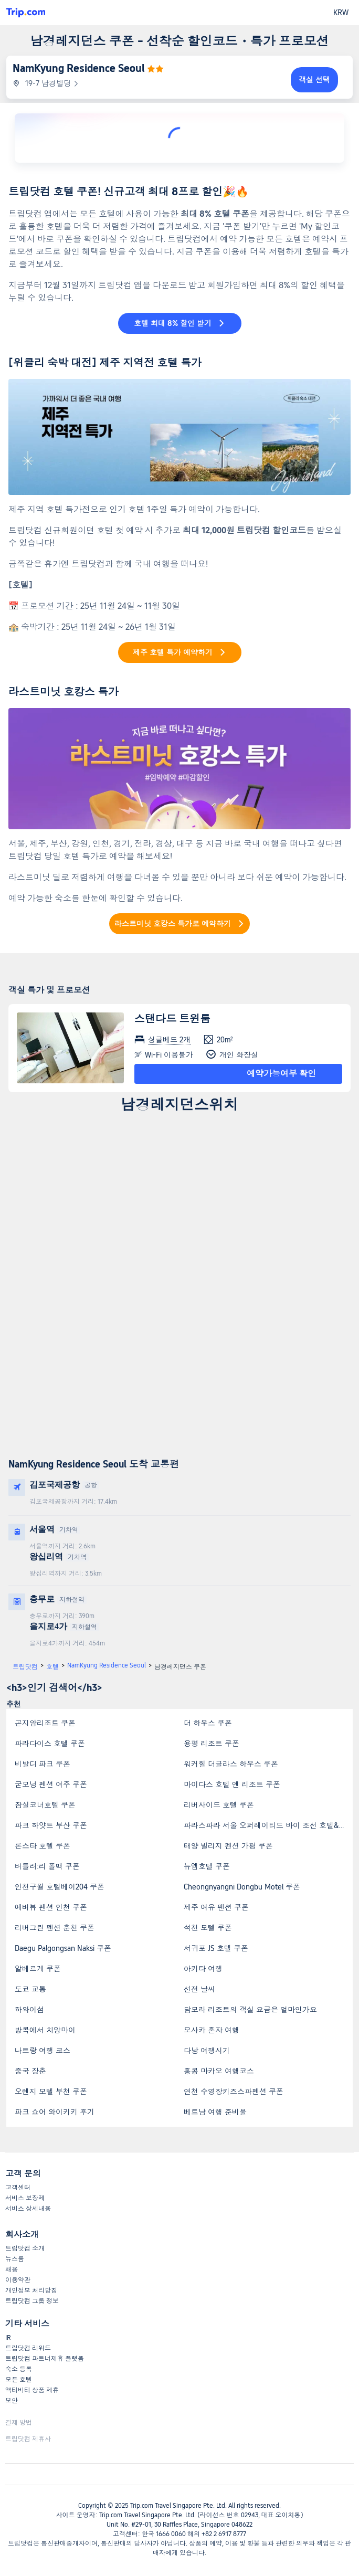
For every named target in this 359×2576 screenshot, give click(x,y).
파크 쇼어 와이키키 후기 (54, 2112)
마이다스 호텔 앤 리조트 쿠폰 (232, 1784)
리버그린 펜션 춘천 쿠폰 (54, 1928)
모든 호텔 (18, 2379)
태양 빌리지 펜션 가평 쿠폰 (228, 1846)
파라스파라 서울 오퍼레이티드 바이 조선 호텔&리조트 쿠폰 (268, 1825)
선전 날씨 (199, 1989)
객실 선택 (314, 80)
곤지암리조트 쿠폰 (45, 1723)
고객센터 (17, 2187)
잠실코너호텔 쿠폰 (45, 1805)
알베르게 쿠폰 (38, 1969)
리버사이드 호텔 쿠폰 (219, 1805)
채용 (11, 2269)
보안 (11, 2400)
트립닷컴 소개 (25, 2248)
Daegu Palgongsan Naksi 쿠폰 (63, 1948)
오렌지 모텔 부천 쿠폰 (51, 2091)
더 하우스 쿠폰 (208, 1723)
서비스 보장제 (25, 2198)
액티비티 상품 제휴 (32, 2390)
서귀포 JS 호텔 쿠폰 (216, 1948)
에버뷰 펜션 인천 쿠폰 (51, 1907)
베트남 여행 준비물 (215, 2112)
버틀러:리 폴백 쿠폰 (47, 1866)
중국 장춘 (30, 2071)
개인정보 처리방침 (31, 2290)
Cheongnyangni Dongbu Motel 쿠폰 (242, 1887)
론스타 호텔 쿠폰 (42, 1846)
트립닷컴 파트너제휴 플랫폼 (44, 2358)
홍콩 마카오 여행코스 (219, 2071)
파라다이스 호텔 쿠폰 (50, 1743)
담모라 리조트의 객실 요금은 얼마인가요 (250, 2009)
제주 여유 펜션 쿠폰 (216, 1907)
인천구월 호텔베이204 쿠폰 (59, 1887)
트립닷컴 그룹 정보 (32, 2301)
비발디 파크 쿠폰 (42, 1764)
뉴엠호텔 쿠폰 (207, 1866)
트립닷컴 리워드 (28, 2348)
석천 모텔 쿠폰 (208, 1928)
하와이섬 (29, 2009)
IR (7, 2337)
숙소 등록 (18, 2369)
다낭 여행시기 (207, 2050)
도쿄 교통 (30, 1989)
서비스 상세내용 (28, 2208)
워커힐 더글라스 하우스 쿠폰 (231, 1764)
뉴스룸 (14, 2259)
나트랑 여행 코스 (42, 2050)
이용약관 (17, 2280)
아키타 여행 (203, 1969)
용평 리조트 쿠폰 (211, 1743)
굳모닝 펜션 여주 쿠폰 (51, 1784)
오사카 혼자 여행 (211, 2030)
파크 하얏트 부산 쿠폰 (51, 1825)
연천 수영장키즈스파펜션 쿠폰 (233, 2091)
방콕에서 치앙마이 (45, 2030)
